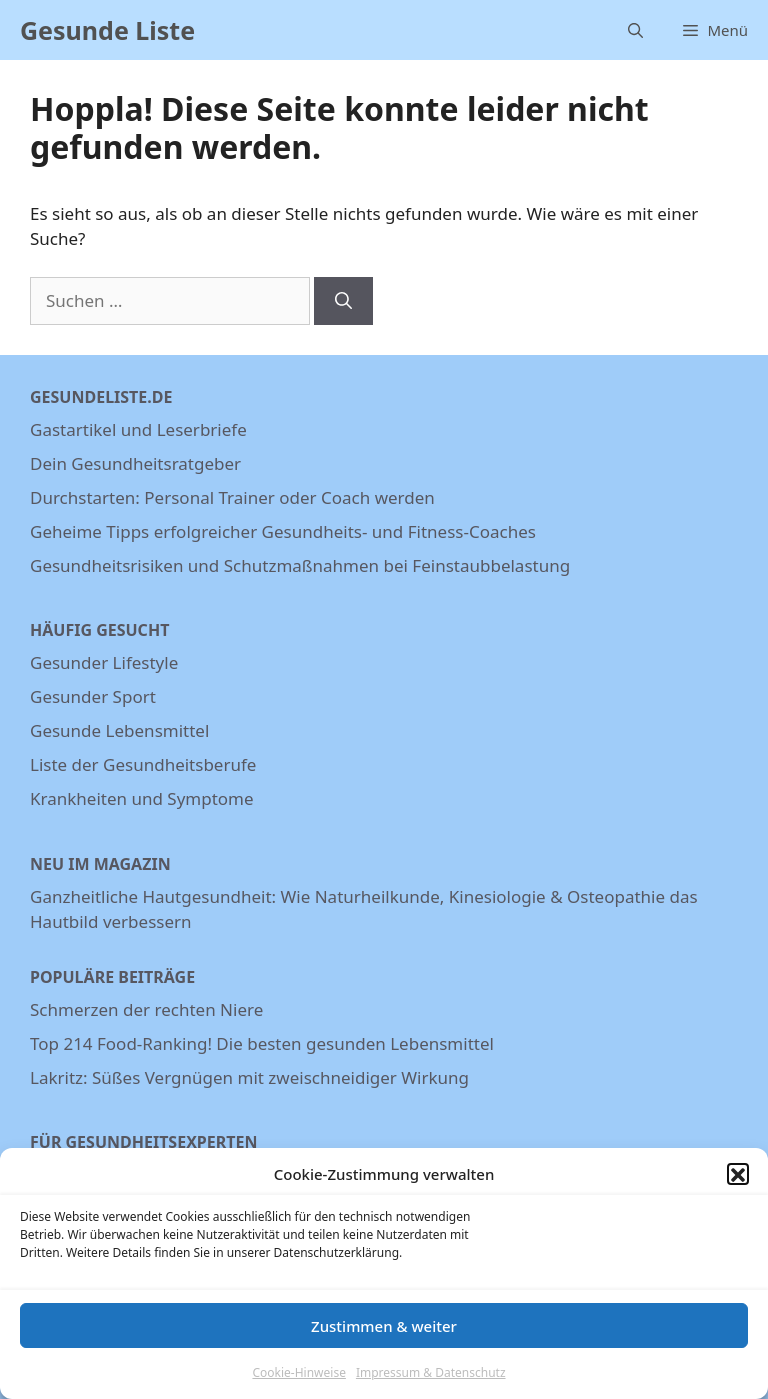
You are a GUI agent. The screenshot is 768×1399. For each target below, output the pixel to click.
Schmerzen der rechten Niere (146, 1009)
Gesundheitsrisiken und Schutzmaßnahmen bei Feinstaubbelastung (300, 565)
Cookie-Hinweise (298, 1382)
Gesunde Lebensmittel (119, 730)
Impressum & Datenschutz (431, 1382)
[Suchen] (343, 301)
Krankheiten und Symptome (142, 798)
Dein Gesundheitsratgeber (135, 463)
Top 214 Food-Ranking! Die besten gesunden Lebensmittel (262, 1043)
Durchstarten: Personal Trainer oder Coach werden (232, 497)
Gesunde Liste (107, 30)
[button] (738, 1184)
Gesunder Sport (93, 696)
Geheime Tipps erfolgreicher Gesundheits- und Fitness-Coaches (283, 531)
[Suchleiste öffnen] (635, 30)
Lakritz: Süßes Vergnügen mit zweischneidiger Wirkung (249, 1077)
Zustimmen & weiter (384, 1335)
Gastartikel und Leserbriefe (138, 429)
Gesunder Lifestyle (104, 662)
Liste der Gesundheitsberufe (143, 764)
